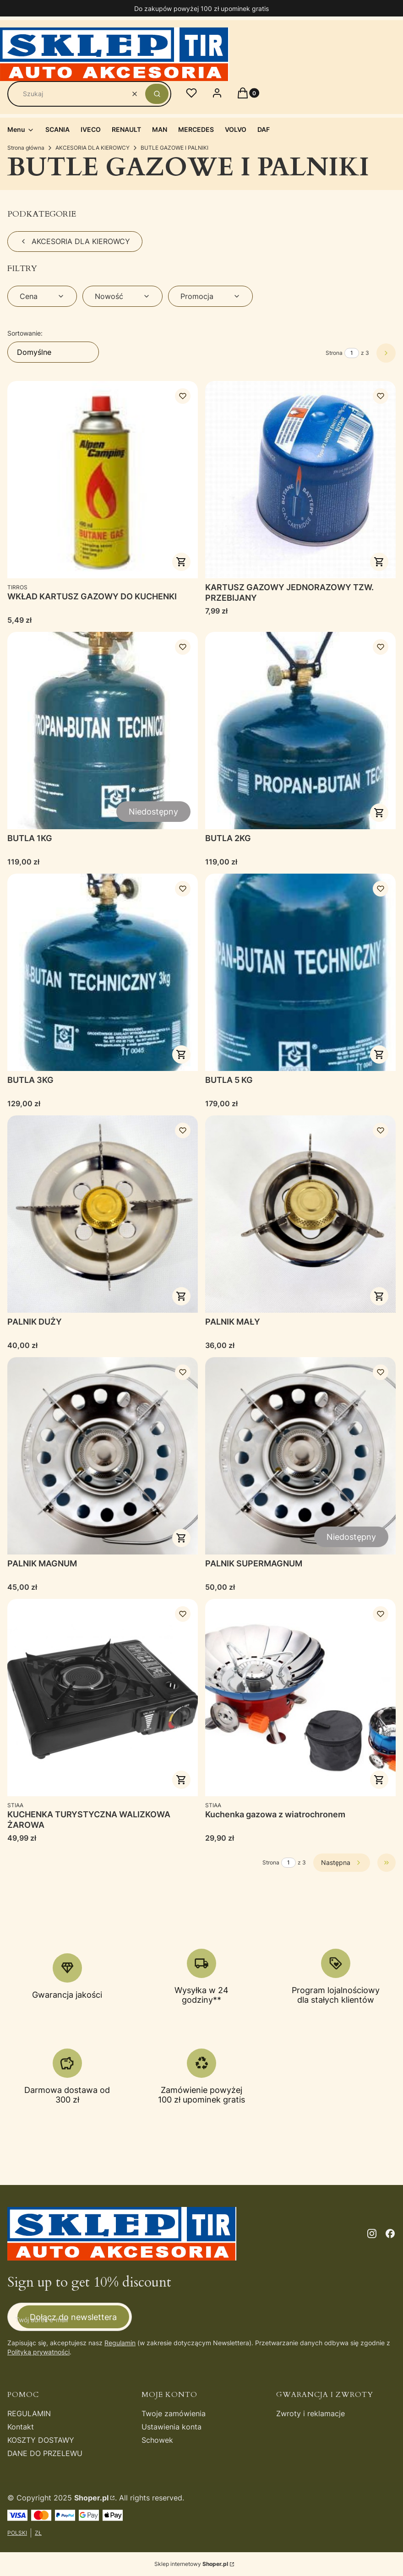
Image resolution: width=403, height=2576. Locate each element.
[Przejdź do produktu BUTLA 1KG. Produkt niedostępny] (102, 730)
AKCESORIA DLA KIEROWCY (92, 147)
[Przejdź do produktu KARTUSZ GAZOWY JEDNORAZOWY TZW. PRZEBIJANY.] (300, 479)
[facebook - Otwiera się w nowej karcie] (390, 2233)
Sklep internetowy (191, 2563)
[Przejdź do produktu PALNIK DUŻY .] (102, 1214)
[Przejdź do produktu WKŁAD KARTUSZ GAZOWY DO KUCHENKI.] (102, 479)
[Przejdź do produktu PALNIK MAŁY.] (300, 1214)
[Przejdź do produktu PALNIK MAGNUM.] (102, 1455)
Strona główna (25, 147)
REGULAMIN (29, 2413)
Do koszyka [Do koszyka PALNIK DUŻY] (181, 1296)
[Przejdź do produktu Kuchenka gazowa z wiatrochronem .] (300, 1697)
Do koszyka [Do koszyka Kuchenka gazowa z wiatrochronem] (379, 1780)
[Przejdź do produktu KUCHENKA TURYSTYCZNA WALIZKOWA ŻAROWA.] (102, 1697)
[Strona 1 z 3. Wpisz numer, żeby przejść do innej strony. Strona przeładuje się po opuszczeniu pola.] (351, 353)
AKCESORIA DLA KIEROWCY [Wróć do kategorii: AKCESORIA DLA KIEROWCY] (75, 241)
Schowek (157, 2440)
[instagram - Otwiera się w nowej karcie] (371, 2233)
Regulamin (120, 2343)
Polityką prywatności (38, 2352)
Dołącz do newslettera (73, 2316)
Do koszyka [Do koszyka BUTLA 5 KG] (379, 1054)
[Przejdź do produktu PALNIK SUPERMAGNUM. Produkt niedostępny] (300, 1455)
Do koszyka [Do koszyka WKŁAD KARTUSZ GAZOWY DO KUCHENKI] (181, 562)
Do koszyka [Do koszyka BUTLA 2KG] (379, 813)
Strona (334, 352)
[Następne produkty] (341, 1862)
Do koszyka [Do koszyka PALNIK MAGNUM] (181, 1538)
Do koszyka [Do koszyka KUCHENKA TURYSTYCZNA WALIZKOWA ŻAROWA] (181, 1780)
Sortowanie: (25, 333)
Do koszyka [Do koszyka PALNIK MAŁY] (379, 1296)
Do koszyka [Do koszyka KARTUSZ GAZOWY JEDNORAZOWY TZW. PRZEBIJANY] (379, 562)
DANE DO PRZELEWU (44, 2453)
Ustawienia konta (172, 2426)
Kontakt (20, 2426)
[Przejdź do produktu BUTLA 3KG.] (102, 972)
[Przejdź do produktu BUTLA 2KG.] (300, 730)
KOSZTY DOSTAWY (40, 2440)
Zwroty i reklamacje (310, 2413)
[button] (157, 94)
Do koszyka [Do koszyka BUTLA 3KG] (181, 1054)
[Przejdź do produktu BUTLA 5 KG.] (300, 972)
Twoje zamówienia (174, 2413)
